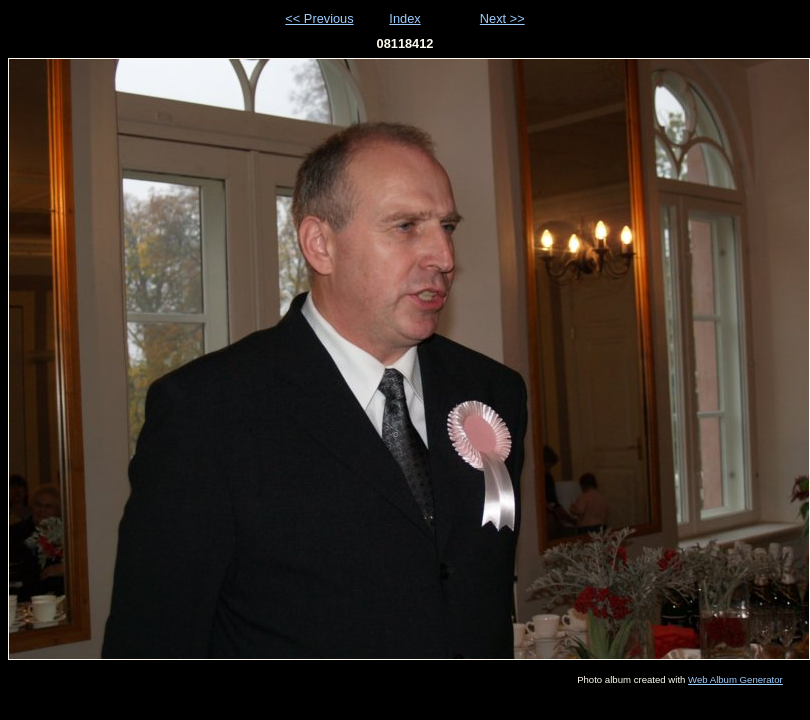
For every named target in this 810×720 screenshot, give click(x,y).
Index (404, 18)
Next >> (502, 18)
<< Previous (319, 18)
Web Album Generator (735, 679)
